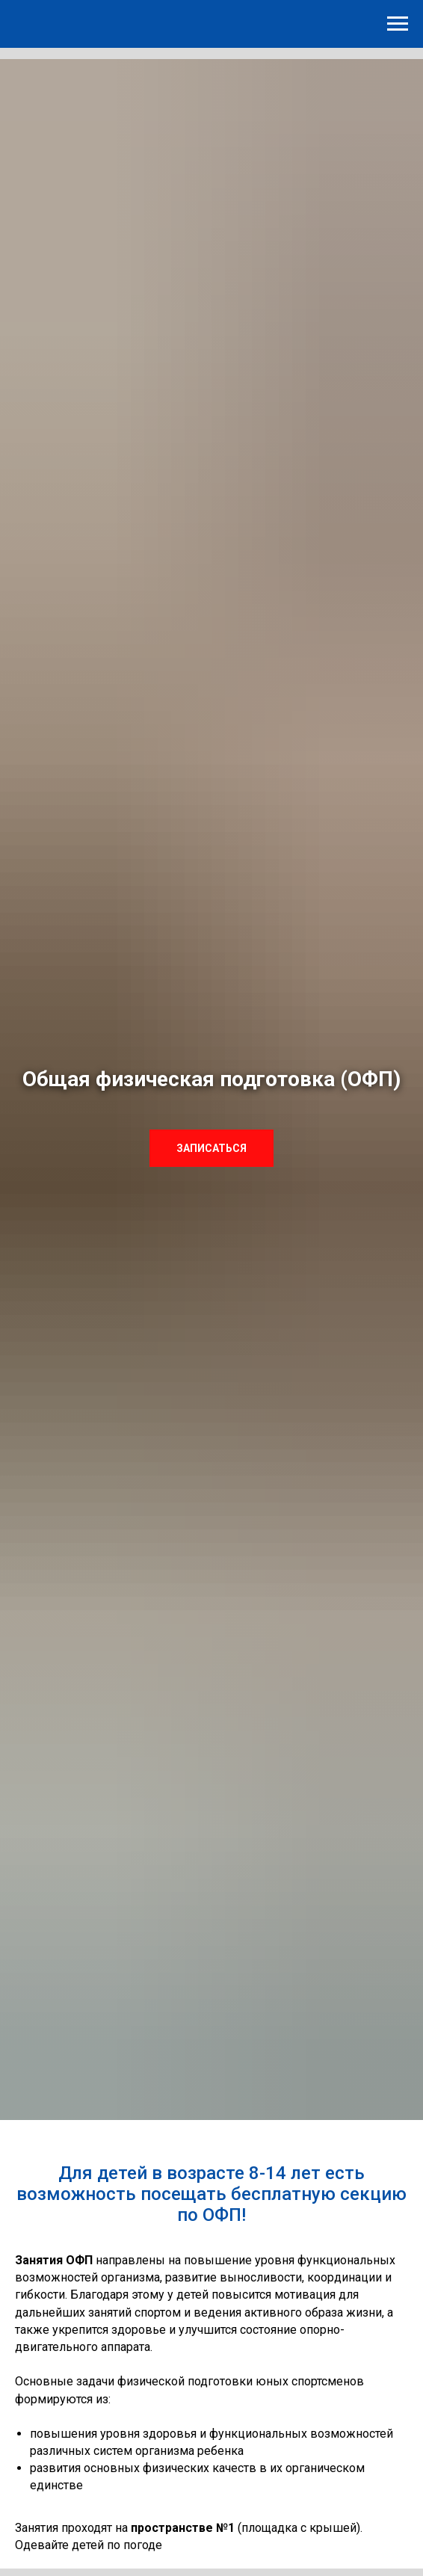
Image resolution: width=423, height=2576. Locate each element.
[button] (211, 1148)
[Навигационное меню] (397, 23)
